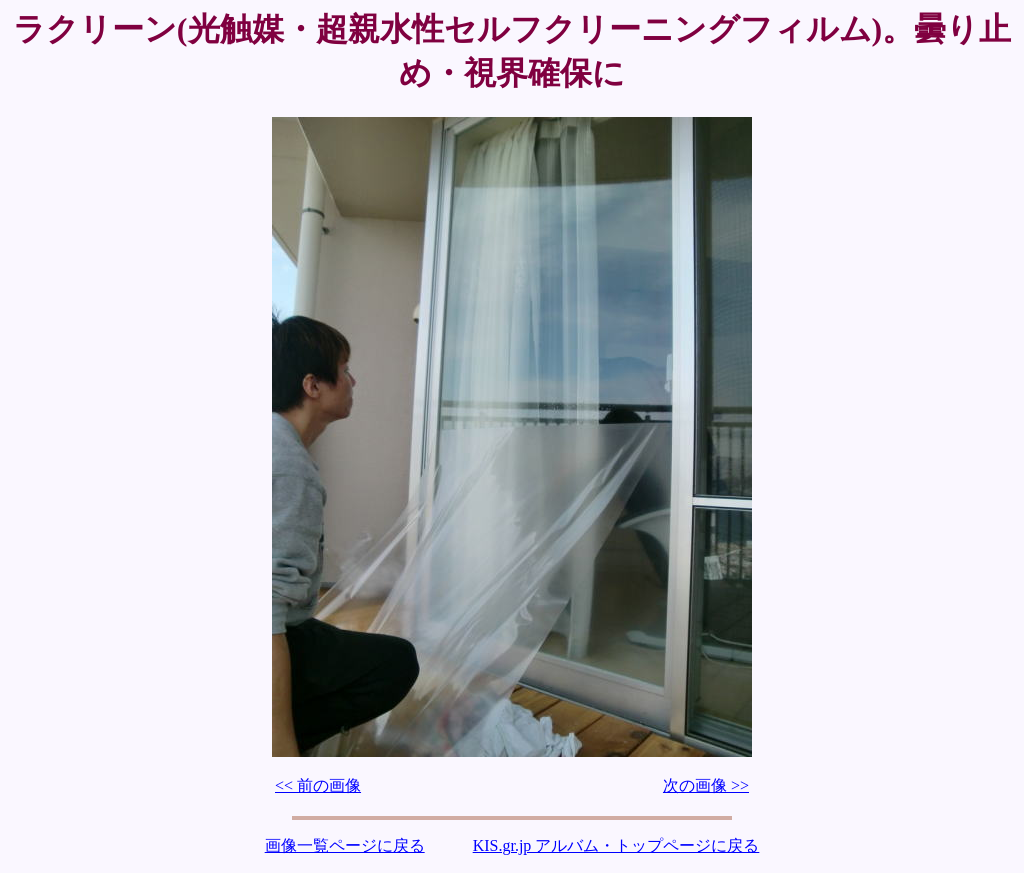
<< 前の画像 (318, 785)
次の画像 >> (706, 785)
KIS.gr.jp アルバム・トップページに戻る (616, 845)
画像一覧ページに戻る (345, 845)
